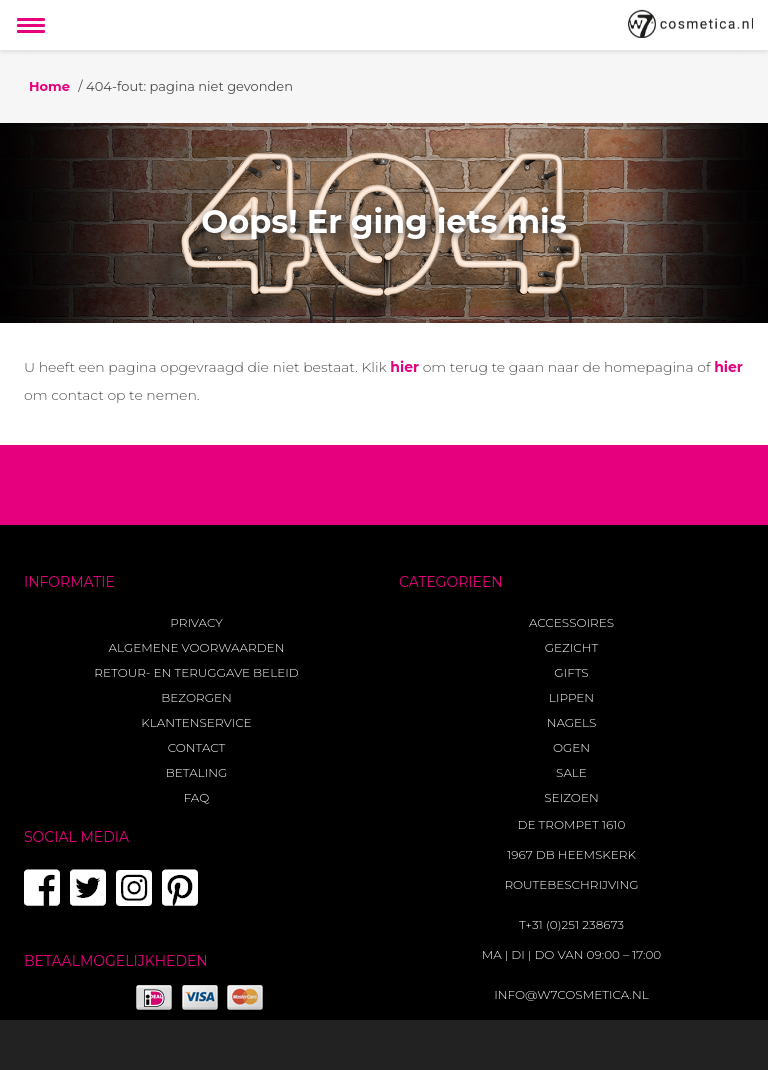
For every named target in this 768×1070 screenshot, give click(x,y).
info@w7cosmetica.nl (571, 994)
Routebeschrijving (571, 884)
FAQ (197, 797)
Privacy (196, 622)
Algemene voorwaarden (197, 647)
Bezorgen (196, 697)
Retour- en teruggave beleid (196, 672)
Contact (197, 747)
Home (49, 86)
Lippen (571, 697)
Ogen (571, 747)
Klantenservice (196, 722)
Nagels (572, 722)
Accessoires (571, 622)
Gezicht (572, 647)
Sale (571, 772)
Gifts (571, 672)
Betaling (196, 772)
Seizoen (571, 797)
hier (404, 367)
